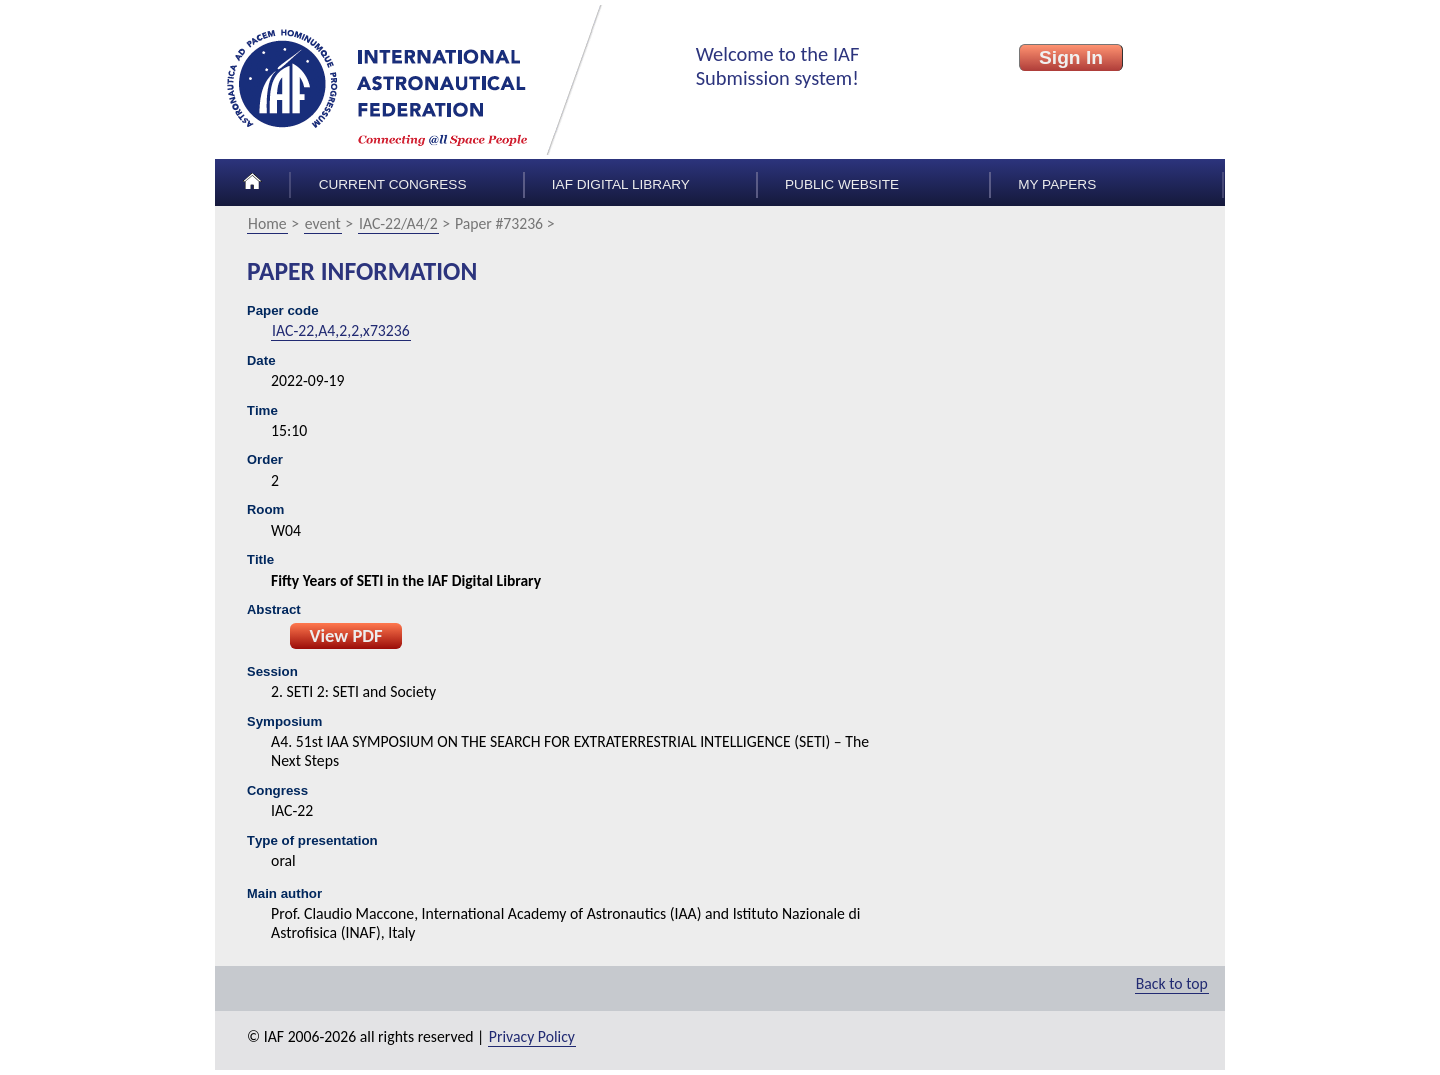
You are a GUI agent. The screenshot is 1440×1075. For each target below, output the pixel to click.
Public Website (842, 184)
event (323, 223)
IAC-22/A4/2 (398, 223)
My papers (1057, 184)
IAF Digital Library (621, 184)
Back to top (1172, 983)
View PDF (345, 635)
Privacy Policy (532, 1036)
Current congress (393, 184)
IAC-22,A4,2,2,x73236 (341, 330)
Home (267, 223)
